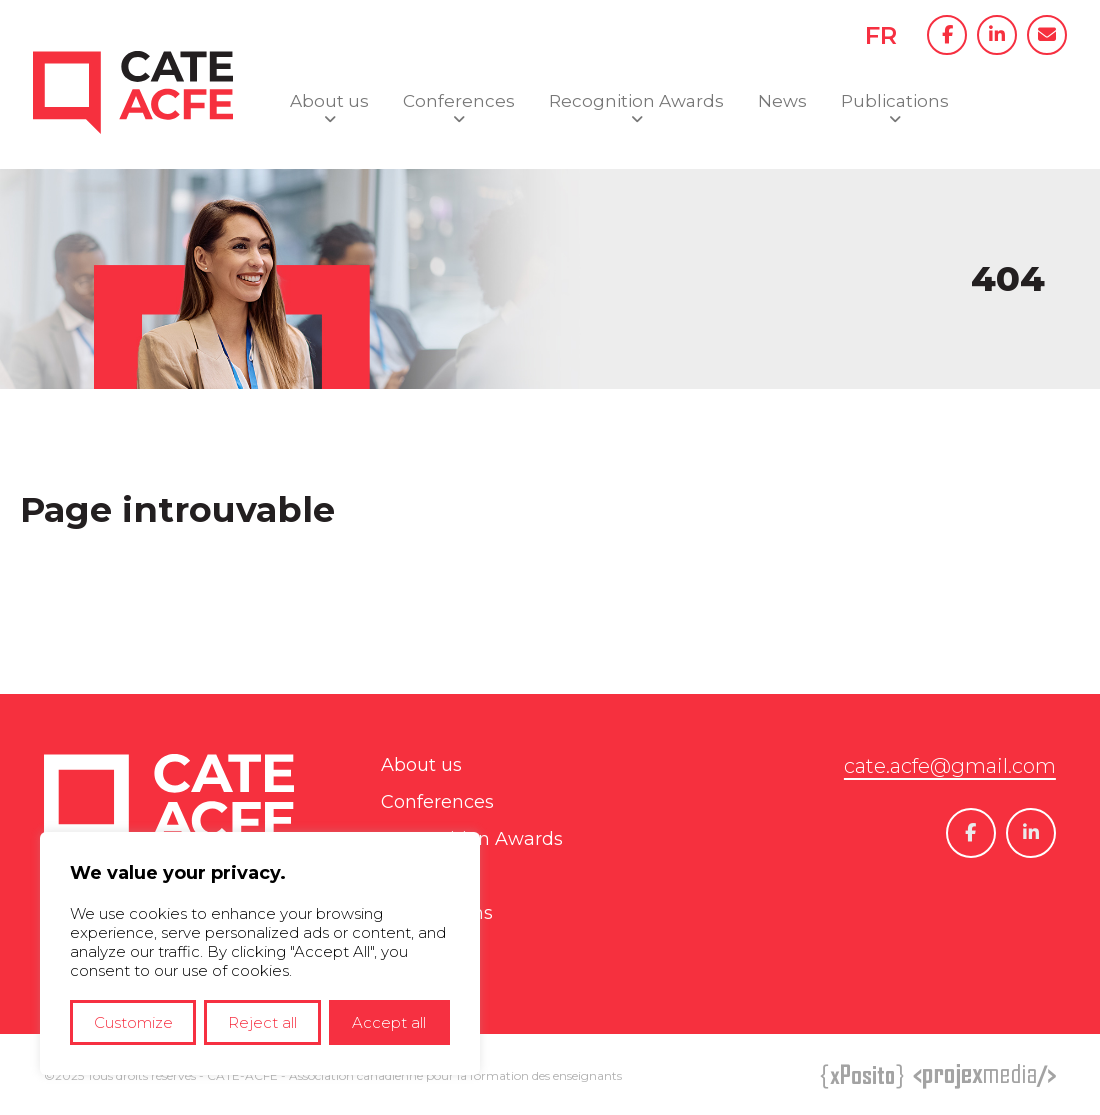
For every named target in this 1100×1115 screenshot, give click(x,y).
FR (881, 35)
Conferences (459, 101)
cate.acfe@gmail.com (950, 766)
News (782, 101)
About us (329, 101)
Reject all (262, 1022)
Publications (895, 101)
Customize (133, 1022)
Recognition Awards (636, 101)
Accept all (389, 1022)
